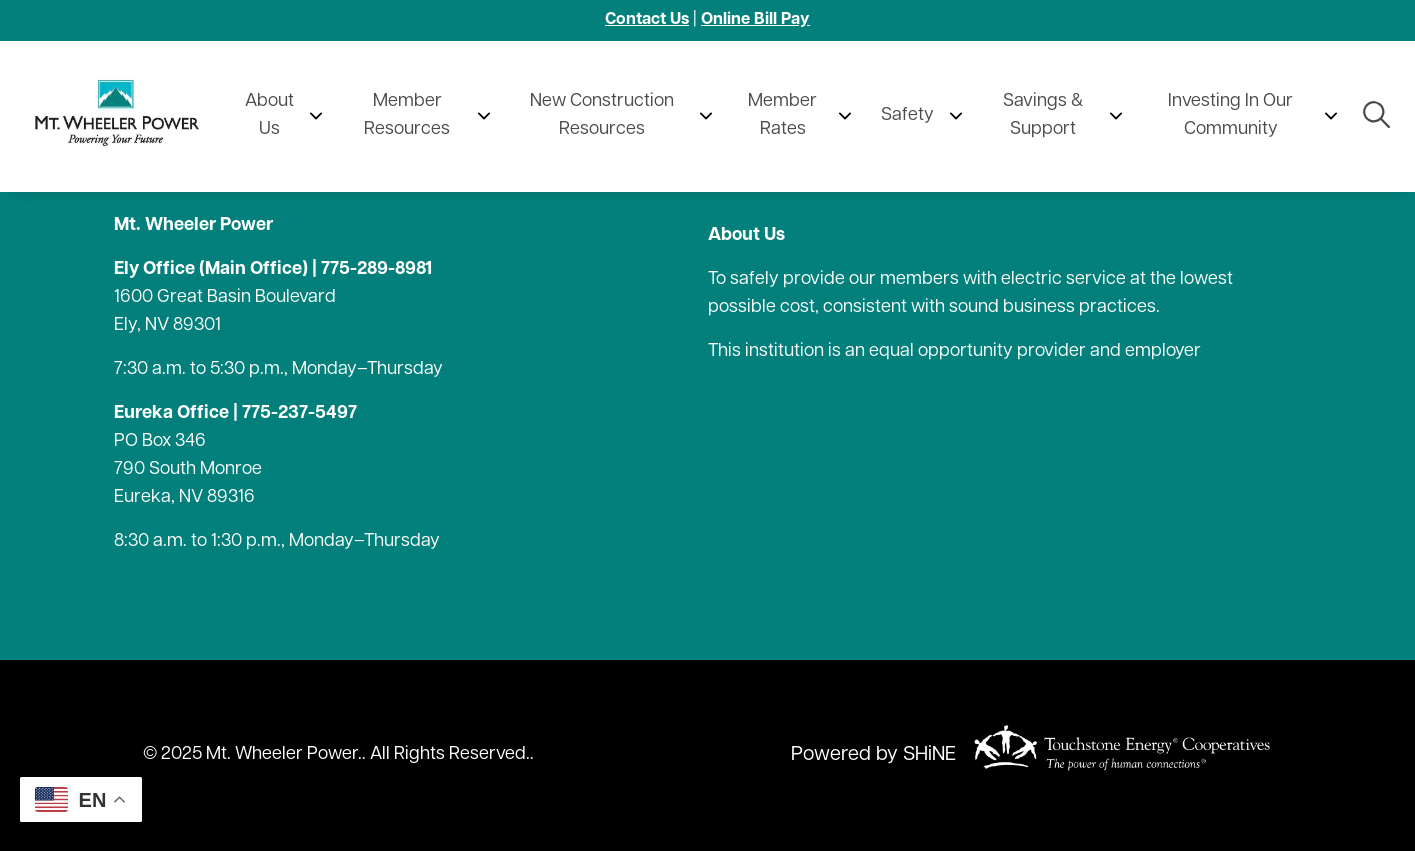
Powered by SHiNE (873, 755)
